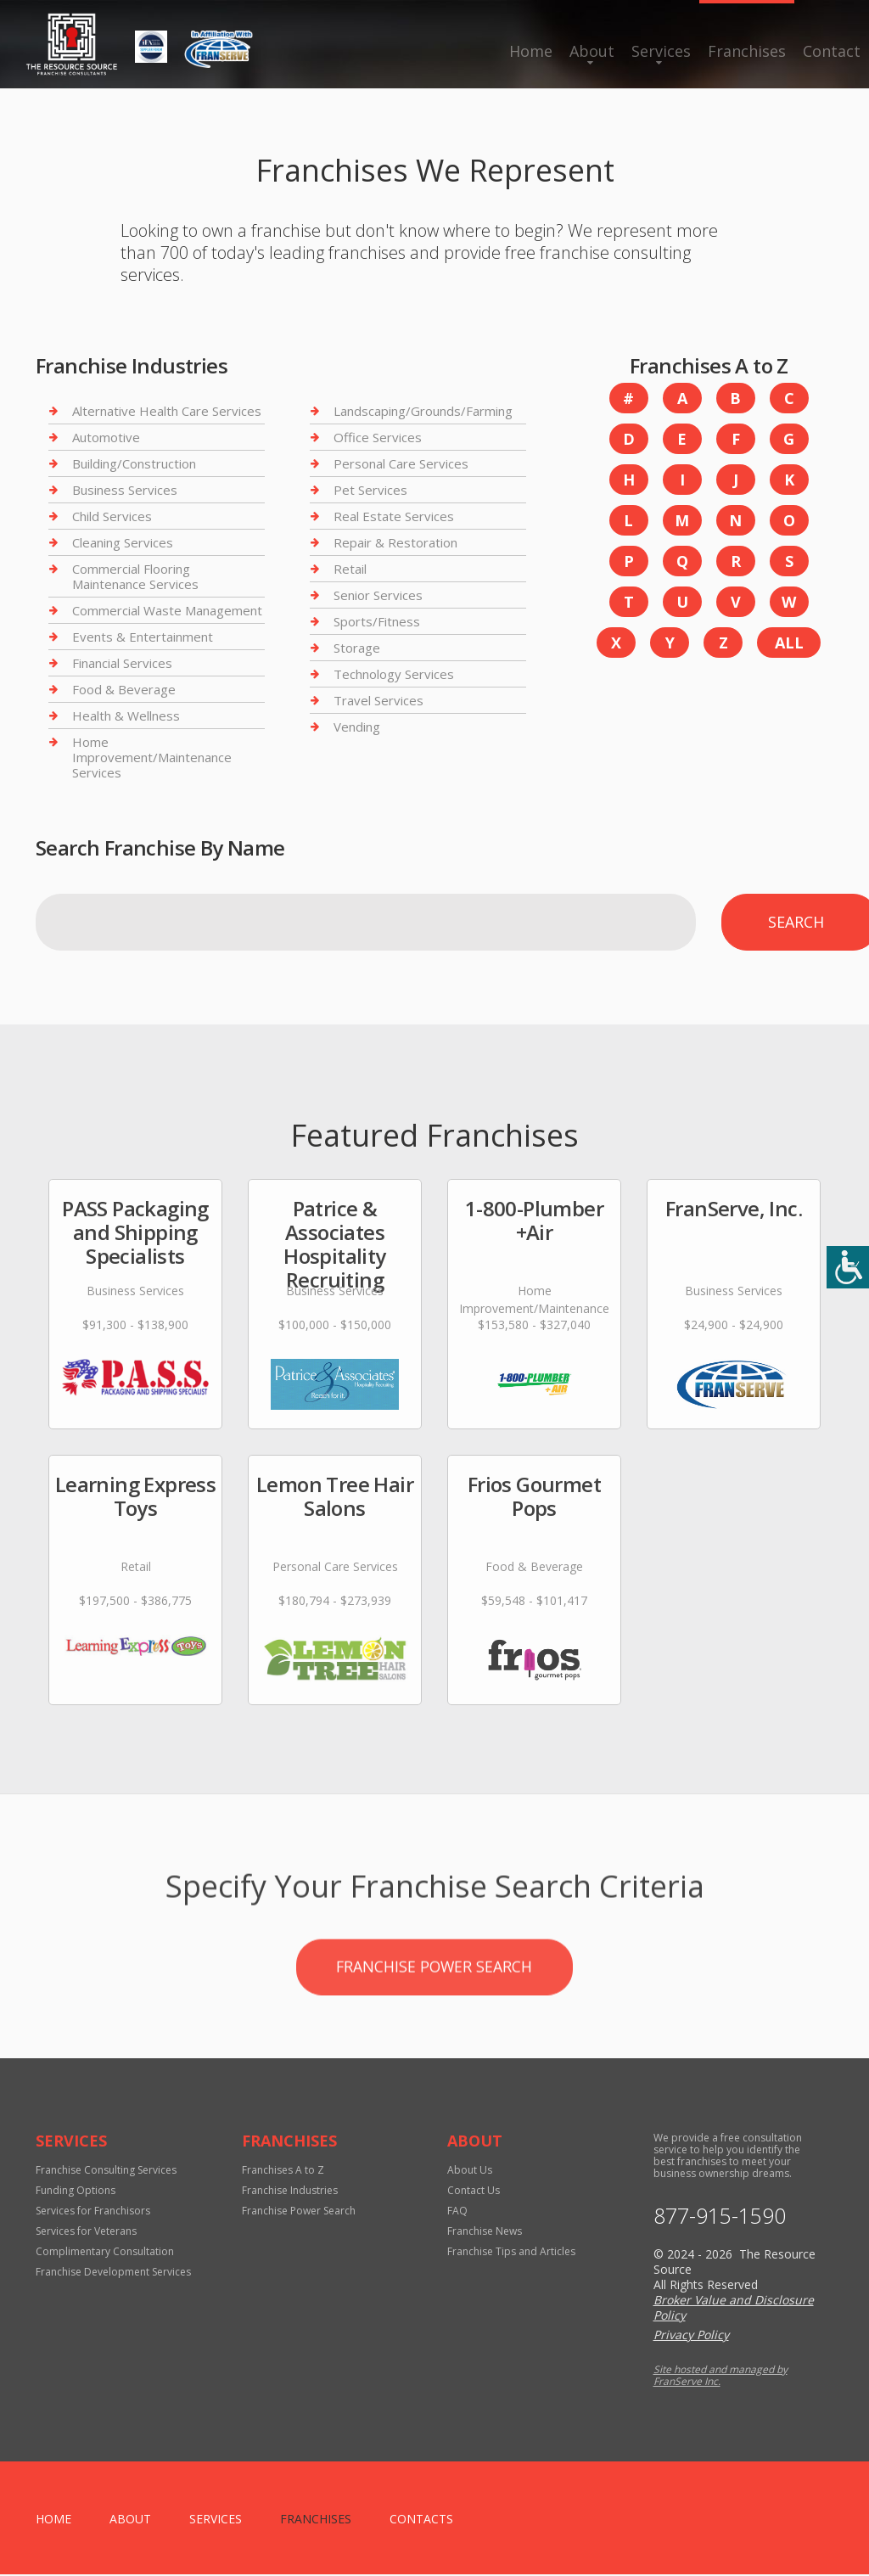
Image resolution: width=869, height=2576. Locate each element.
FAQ (457, 2212)
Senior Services (378, 594)
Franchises (747, 51)
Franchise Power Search (434, 2039)
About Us (469, 2171)
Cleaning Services (122, 542)
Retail (350, 568)
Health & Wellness (126, 715)
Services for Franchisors (93, 2212)
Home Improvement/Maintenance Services (152, 757)
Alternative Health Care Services (166, 411)
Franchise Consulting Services (106, 2171)
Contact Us (473, 2192)
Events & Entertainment (142, 636)
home (53, 2520)
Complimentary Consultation (105, 2253)
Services (661, 51)
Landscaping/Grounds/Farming (423, 411)
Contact (832, 51)
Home (530, 51)
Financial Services (122, 662)
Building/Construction (134, 463)
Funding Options (75, 2192)
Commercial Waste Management (167, 610)
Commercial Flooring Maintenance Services (135, 576)
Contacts (421, 2520)
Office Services (378, 437)
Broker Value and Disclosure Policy (733, 2309)
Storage (357, 647)
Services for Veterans (86, 2232)
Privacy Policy (691, 2336)
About (591, 51)
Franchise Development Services (113, 2273)
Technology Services (394, 673)
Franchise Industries (290, 2192)
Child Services (112, 516)
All (789, 642)
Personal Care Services (401, 463)
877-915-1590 (719, 2217)
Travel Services (378, 700)
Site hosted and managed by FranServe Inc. (720, 2377)
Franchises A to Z (283, 2171)
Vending (357, 726)
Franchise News (484, 2232)
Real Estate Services (394, 516)
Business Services (124, 489)
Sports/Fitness (377, 621)
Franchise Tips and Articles (511, 2253)
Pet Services (370, 489)
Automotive (106, 437)
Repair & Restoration (395, 542)
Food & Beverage (124, 689)
